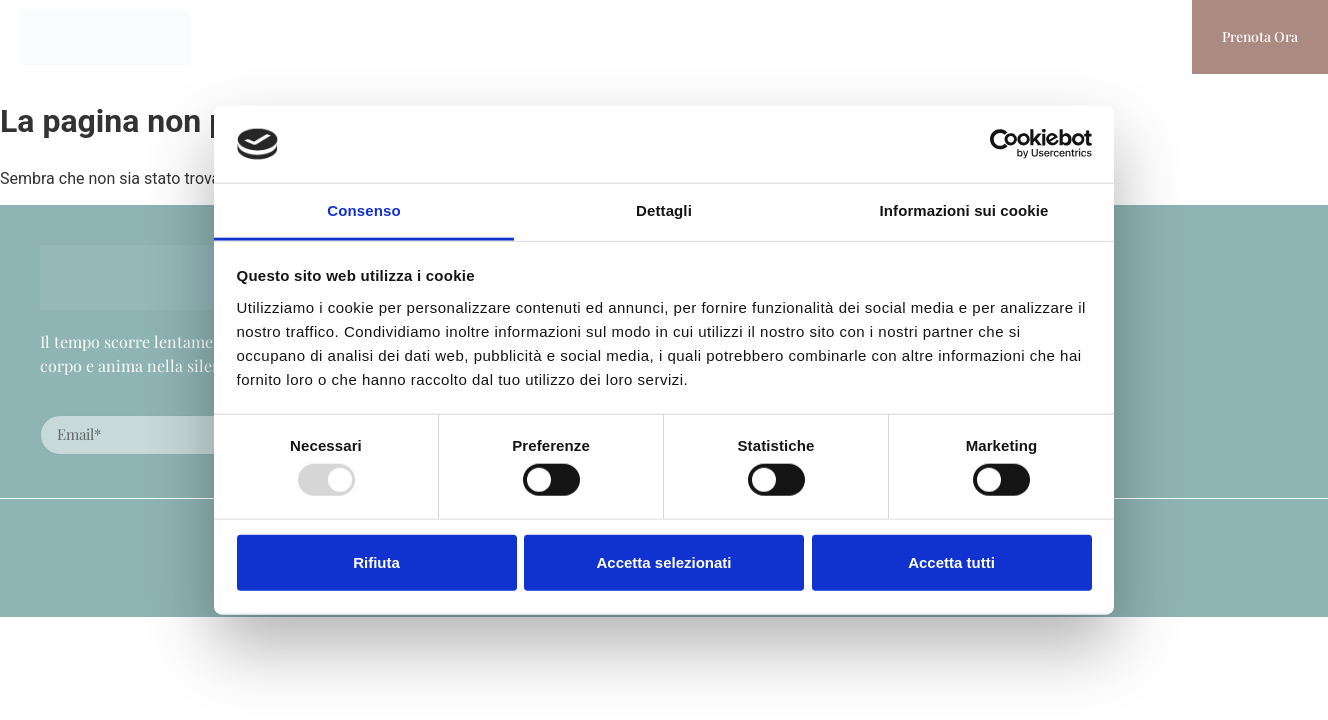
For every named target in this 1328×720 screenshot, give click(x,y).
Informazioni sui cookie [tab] (964, 210)
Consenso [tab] (363, 210)
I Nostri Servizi (688, 36)
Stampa (930, 36)
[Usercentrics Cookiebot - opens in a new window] (1004, 144)
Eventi (570, 36)
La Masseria (464, 36)
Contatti (1027, 36)
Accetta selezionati (663, 561)
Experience (822, 36)
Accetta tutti (951, 561)
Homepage (344, 36)
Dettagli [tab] (664, 210)
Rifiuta (376, 561)
